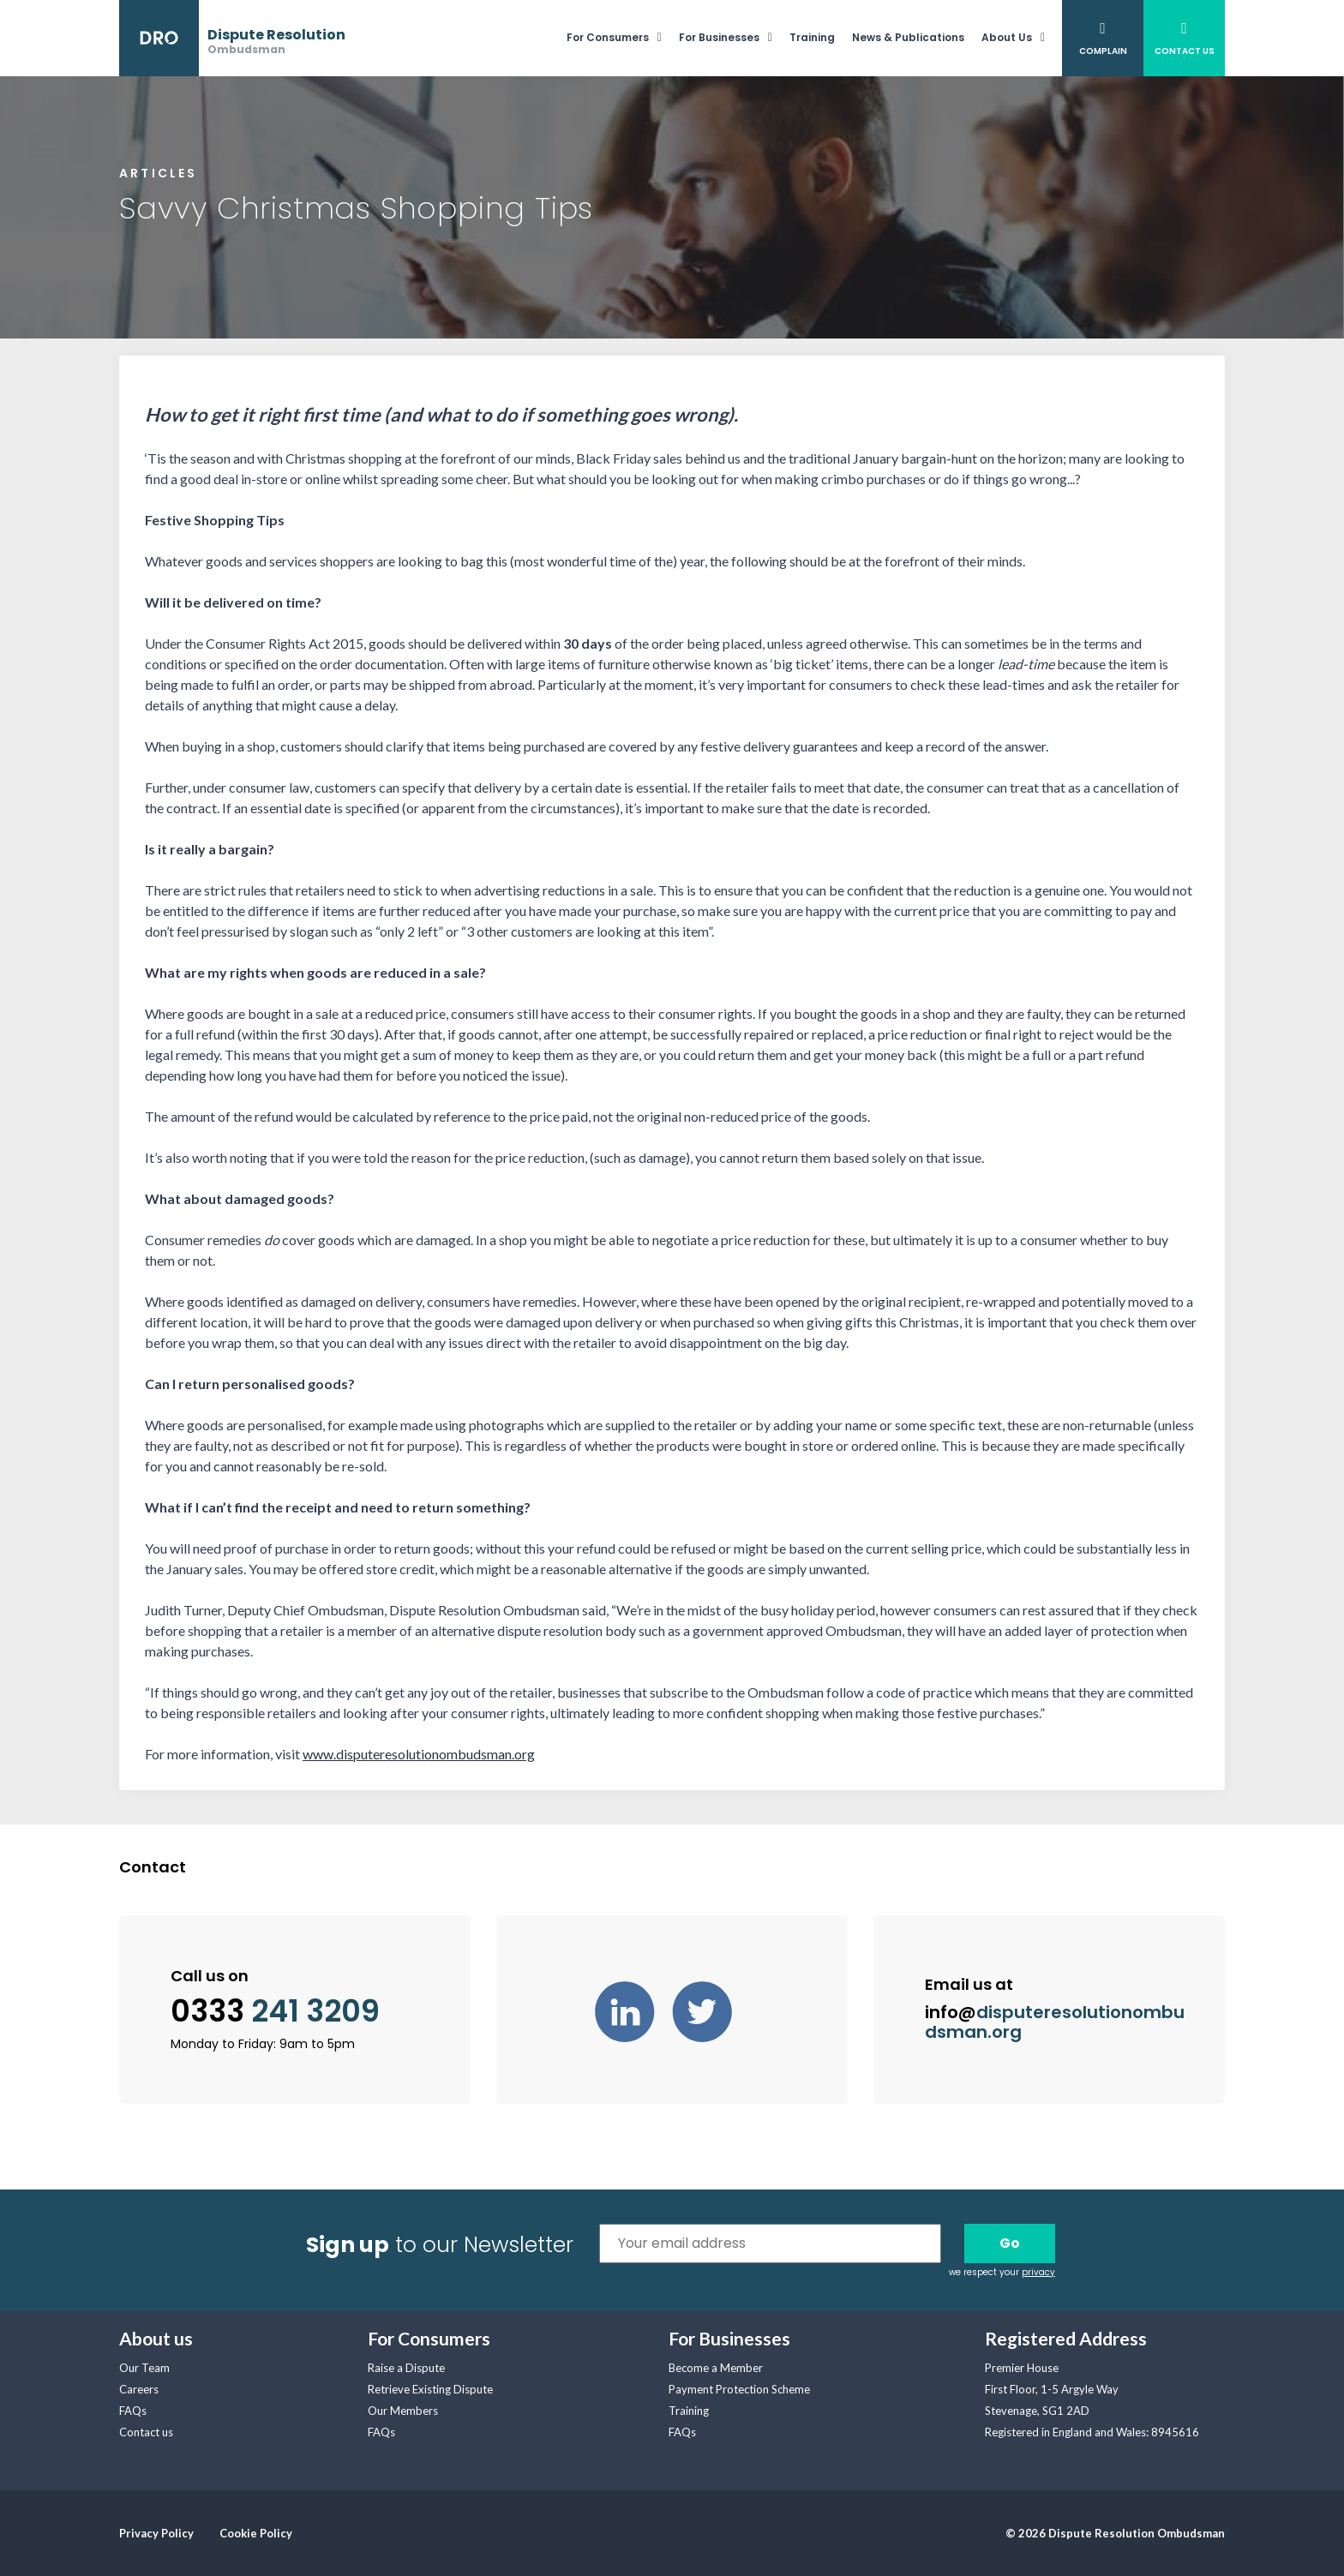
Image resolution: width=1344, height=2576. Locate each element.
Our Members (403, 2410)
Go (1009, 2243)
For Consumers (608, 37)
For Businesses (719, 37)
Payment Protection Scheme (739, 2389)
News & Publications (908, 37)
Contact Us (1185, 51)
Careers (139, 2389)
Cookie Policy (255, 2533)
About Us (1006, 37)
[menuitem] (623, 38)
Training (812, 37)
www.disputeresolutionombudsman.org (419, 1754)
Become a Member (716, 2368)
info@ (1055, 2022)
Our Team (144, 2368)
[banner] (232, 38)
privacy (1038, 2272)
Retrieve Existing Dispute (430, 2389)
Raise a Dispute (406, 2368)
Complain (1103, 51)
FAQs (133, 2410)
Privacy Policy (156, 2533)
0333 (275, 2011)
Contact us (146, 2432)
